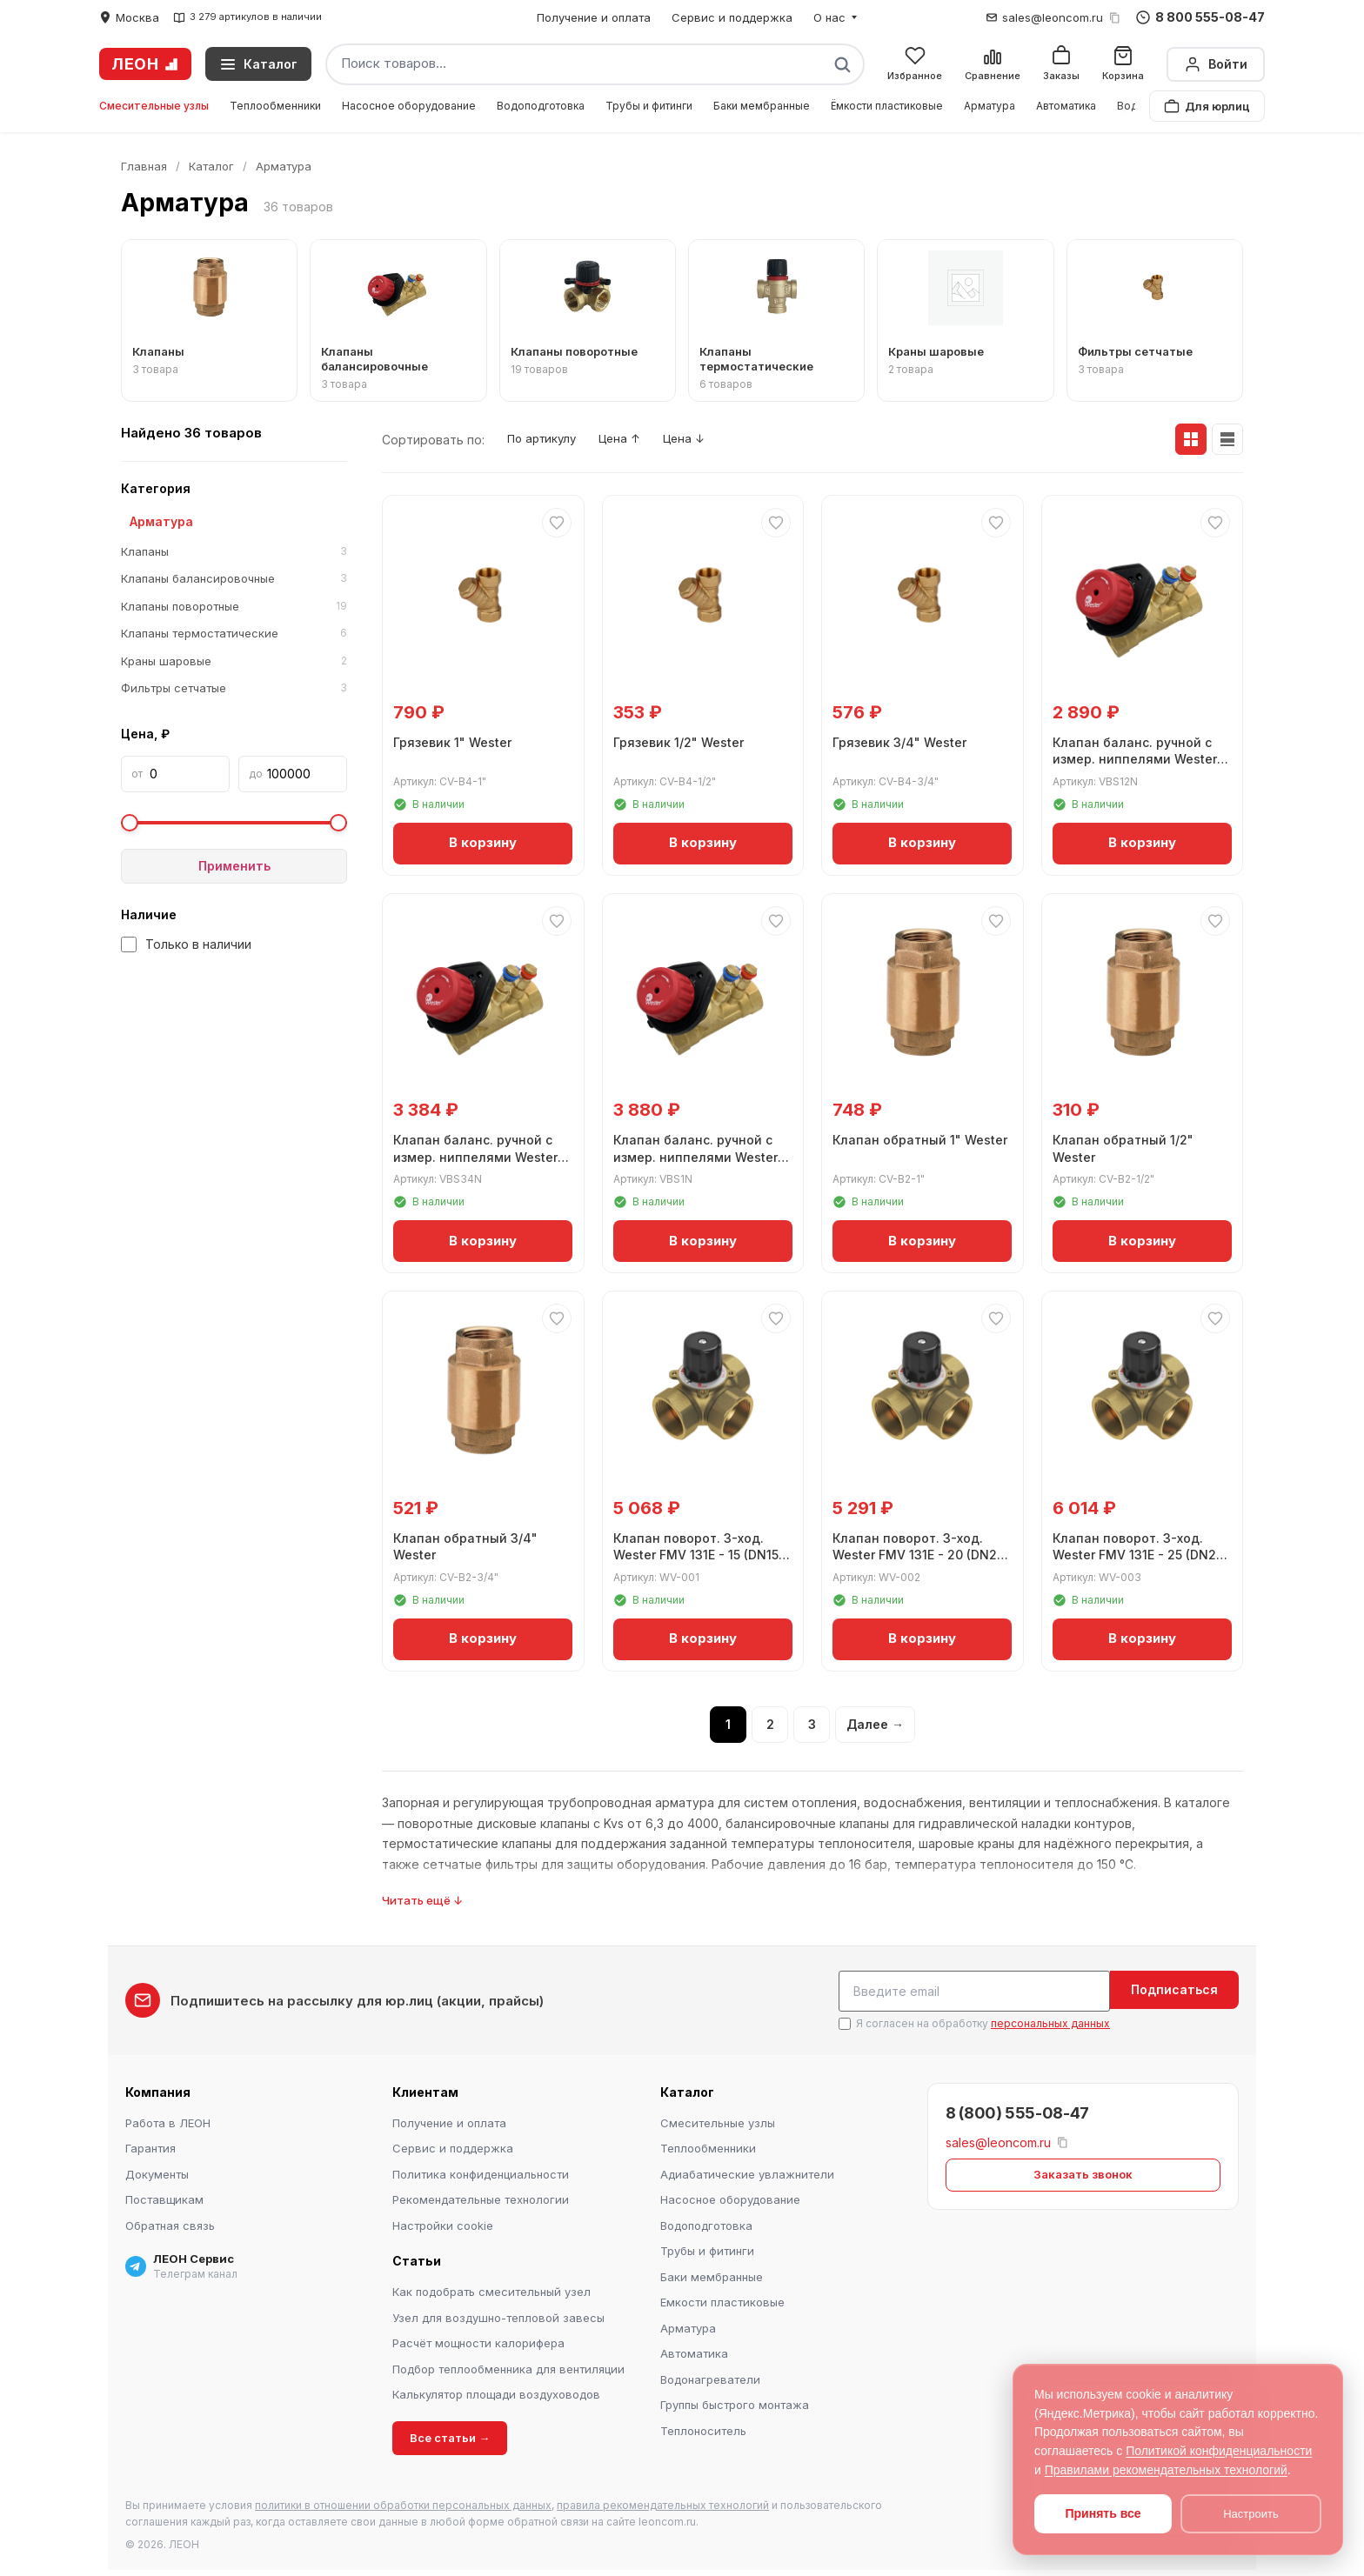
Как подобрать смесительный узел (491, 2290)
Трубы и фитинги (648, 105)
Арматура (989, 105)
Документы (157, 2172)
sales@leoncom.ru (1052, 17)
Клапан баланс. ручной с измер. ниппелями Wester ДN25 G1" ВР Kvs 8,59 (699, 1154)
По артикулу (547, 439)
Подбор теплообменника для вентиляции (508, 2366)
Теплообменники (275, 105)
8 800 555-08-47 (1200, 17)
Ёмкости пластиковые (887, 105)
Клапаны (234, 552)
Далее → (875, 1725)
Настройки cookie (442, 2223)
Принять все (1102, 2513)
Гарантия (150, 2146)
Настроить (1251, 2513)
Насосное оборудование (409, 105)
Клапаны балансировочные (234, 579)
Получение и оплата (594, 17)
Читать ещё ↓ (422, 1901)
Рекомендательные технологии (480, 2198)
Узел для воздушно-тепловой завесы (498, 2315)
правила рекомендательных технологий (663, 2503)
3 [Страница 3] (812, 1725)
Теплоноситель (703, 2428)
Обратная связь (170, 2223)
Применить (234, 865)
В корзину (483, 840)
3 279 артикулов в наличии (247, 16)
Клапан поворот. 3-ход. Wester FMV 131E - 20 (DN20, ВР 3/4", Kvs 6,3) (911, 1552)
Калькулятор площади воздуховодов (496, 2392)
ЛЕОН (145, 64)
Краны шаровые (234, 662)
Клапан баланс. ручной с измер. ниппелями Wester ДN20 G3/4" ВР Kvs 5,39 (479, 1154)
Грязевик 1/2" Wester (682, 739)
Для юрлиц (1207, 106)
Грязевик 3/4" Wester (903, 739)
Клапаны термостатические (234, 634)
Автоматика (1066, 105)
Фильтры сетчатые (234, 688)
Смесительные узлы (154, 105)
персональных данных (1050, 2021)
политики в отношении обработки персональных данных (403, 2503)
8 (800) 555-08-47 (1017, 2110)
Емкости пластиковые (722, 2300)
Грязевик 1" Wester (456, 739)
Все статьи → (450, 2435)
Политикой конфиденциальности (1219, 2451)
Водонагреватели (710, 2377)
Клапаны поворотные (234, 607)
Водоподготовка (541, 105)
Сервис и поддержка (732, 17)
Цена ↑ (635, 439)
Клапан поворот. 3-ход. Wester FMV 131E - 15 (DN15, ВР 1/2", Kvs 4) (701, 1552)
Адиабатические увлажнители (747, 2172)
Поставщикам (164, 2198)
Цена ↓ (708, 439)
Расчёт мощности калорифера (478, 2341)
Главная (144, 166)
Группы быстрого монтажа (734, 2403)
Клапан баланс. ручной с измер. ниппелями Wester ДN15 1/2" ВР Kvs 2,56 (1138, 756)
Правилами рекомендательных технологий (1166, 2470)
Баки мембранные (761, 105)
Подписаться (1174, 1990)
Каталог (211, 166)
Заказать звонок (1083, 2172)
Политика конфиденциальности (480, 2172)
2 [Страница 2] (770, 1725)
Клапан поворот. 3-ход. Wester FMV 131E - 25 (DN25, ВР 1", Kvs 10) (1131, 1552)
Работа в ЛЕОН (168, 2120)
